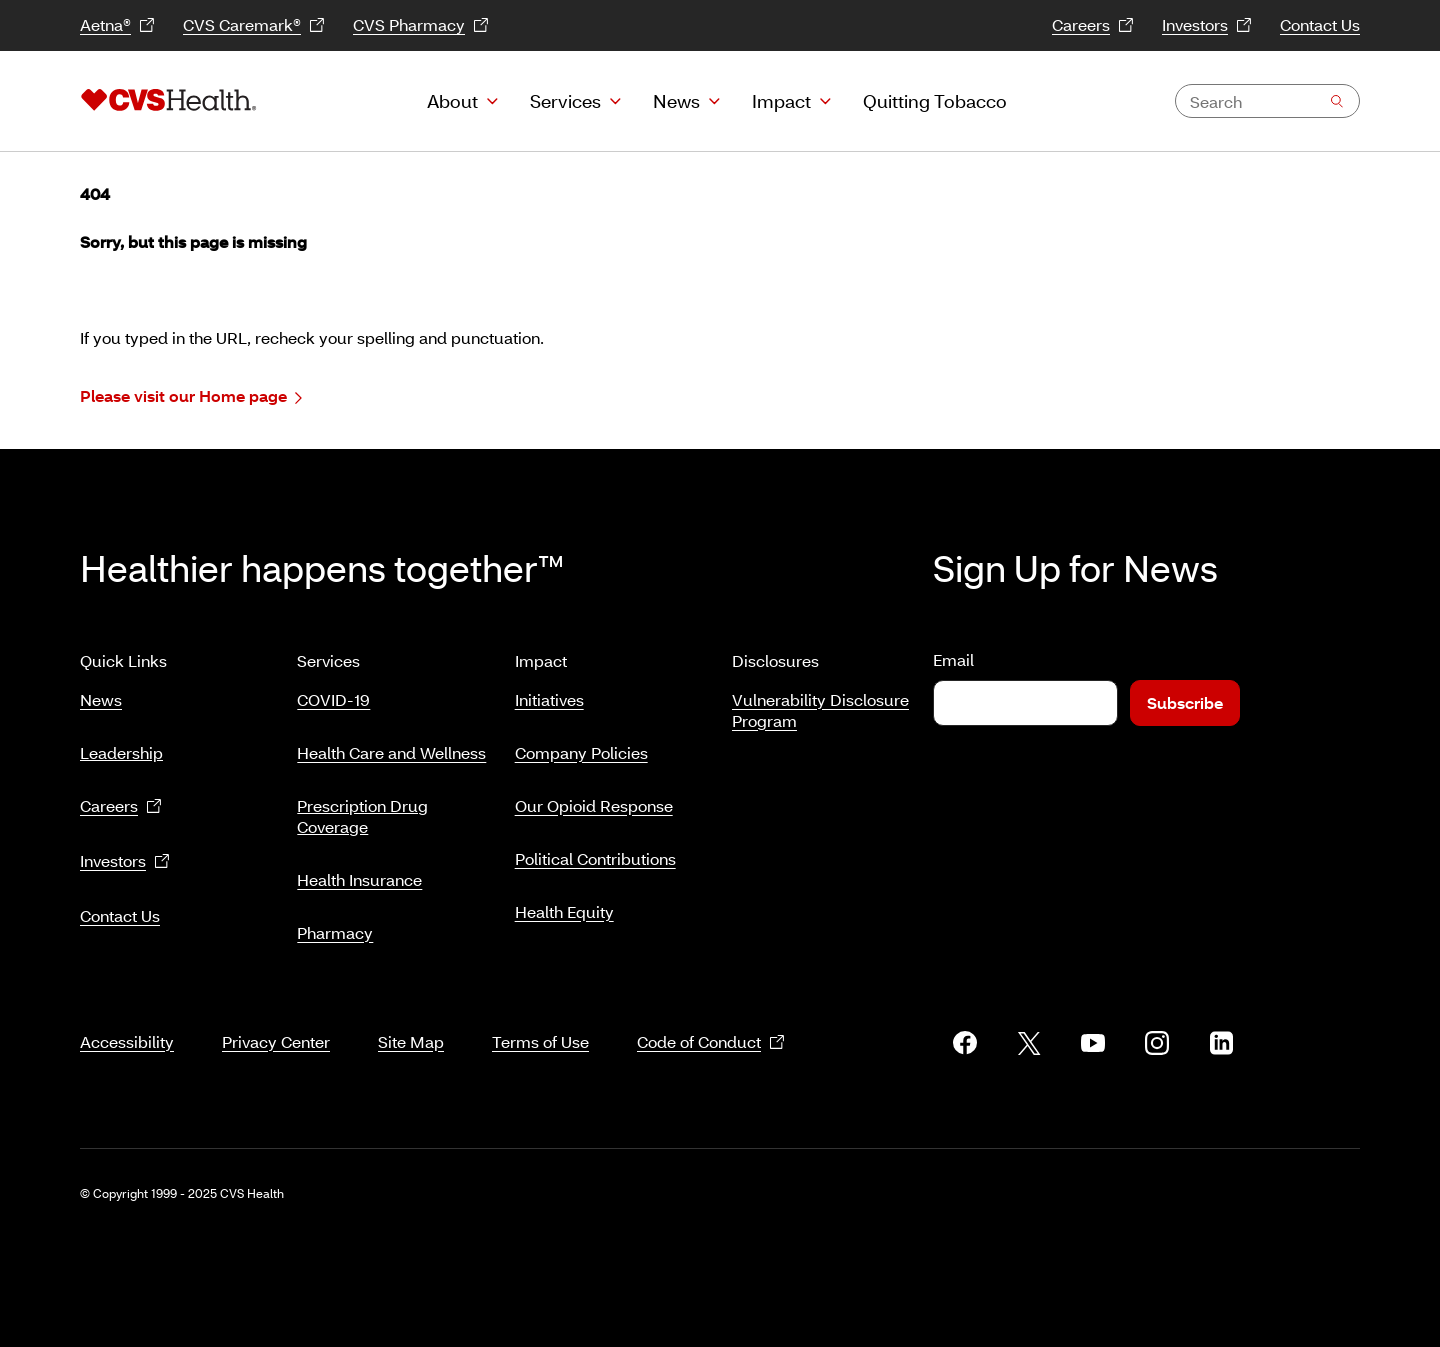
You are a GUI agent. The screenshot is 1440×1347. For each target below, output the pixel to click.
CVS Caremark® (254, 25)
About (452, 101)
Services (565, 101)
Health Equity (564, 911)
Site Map (411, 1041)
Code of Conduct (711, 1042)
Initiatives (549, 699)
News (676, 101)
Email (953, 659)
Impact (781, 101)
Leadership (121, 752)
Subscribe (1185, 702)
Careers (1093, 25)
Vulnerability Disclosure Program (820, 710)
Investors (1207, 25)
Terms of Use (540, 1041)
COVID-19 (333, 699)
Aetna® (117, 25)
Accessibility (127, 1041)
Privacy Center (276, 1041)
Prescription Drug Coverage (362, 816)
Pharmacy (335, 932)
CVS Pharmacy (421, 25)
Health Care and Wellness (391, 752)
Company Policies (581, 752)
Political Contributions (595, 858)
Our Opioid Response (594, 805)
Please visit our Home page (191, 396)
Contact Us (1320, 24)
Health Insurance (359, 879)
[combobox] (1267, 101)
